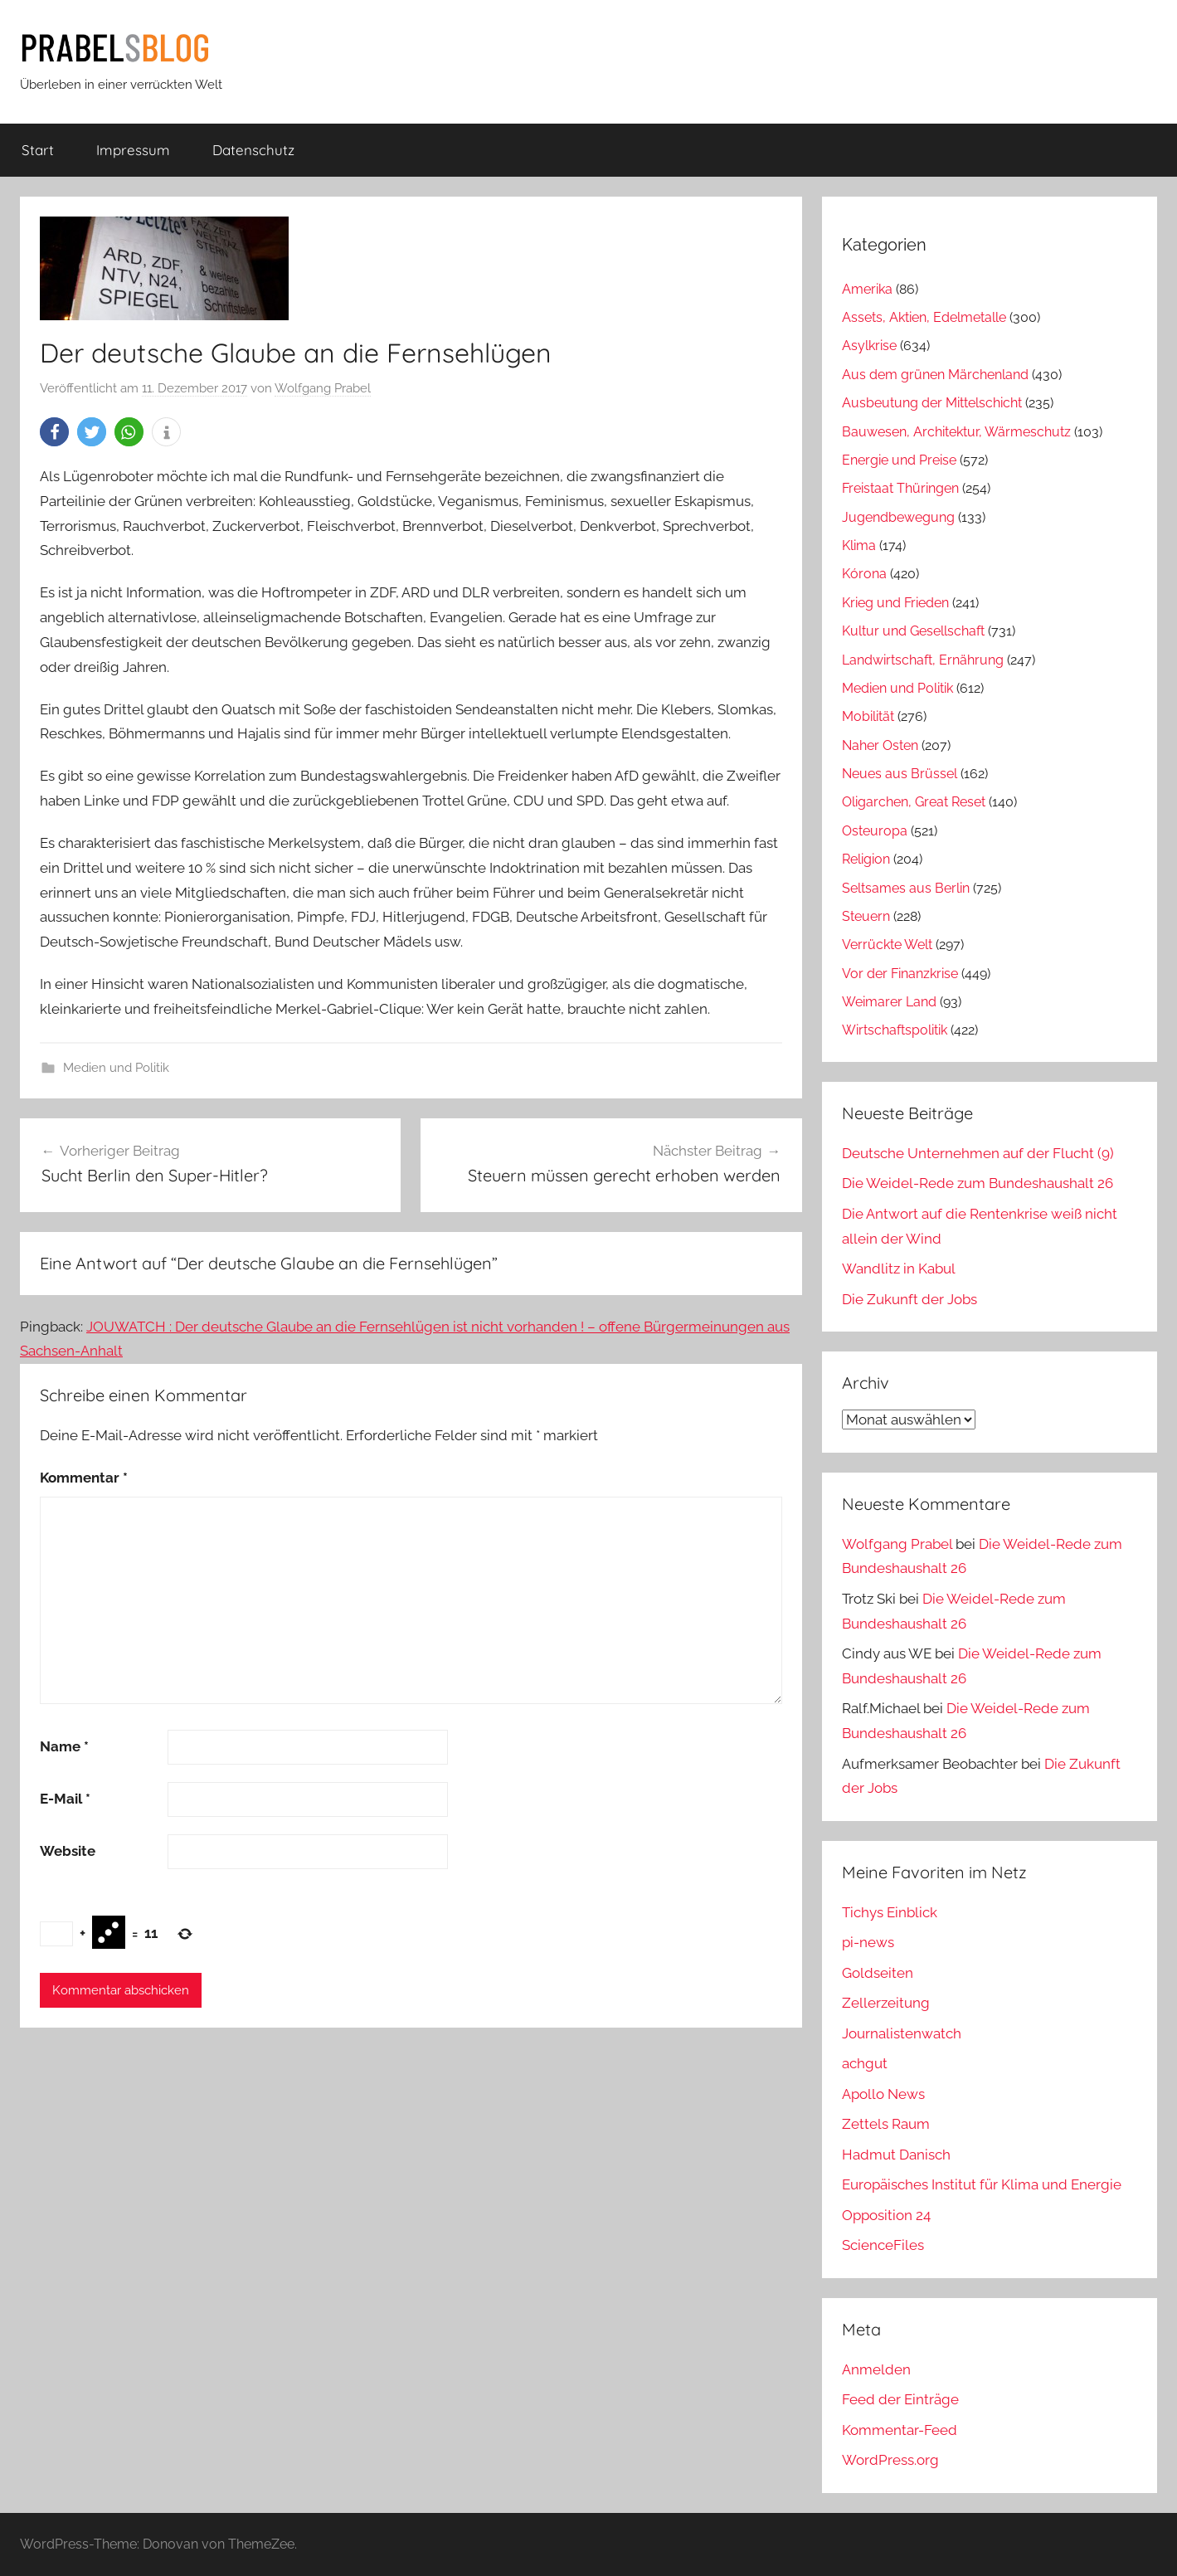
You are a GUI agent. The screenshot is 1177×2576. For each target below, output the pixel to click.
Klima (859, 545)
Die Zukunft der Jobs (909, 1299)
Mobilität (868, 716)
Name (64, 1746)
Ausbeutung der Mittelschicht (932, 403)
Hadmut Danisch (896, 2154)
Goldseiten (877, 1973)
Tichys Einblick (889, 1912)
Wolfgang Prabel (323, 388)
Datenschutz (253, 149)
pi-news (868, 1942)
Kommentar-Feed (899, 2430)
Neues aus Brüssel (899, 774)
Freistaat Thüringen (900, 488)
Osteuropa (874, 831)
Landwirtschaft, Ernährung (923, 660)
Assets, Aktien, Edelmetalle (924, 317)
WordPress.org (890, 2460)
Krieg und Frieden (895, 603)
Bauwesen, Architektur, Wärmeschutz (956, 432)
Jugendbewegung (898, 517)
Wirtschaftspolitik (894, 1030)
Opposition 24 (886, 2215)
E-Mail (65, 1798)
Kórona (864, 574)
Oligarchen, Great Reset (913, 802)
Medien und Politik (116, 1067)
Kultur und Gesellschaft (913, 631)
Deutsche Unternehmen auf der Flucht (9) (978, 1153)
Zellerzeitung (886, 2002)
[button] (54, 431)
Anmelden (876, 2369)
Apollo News (883, 2094)
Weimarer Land (889, 1002)
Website (67, 1851)
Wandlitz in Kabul (899, 1268)
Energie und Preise (899, 460)
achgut (865, 2063)
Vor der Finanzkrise (900, 973)
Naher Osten (880, 745)
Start (38, 149)
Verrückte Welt (887, 944)
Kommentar (84, 1477)
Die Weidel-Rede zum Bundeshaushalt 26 (977, 1183)
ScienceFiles (883, 2245)
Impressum (133, 149)
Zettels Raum (886, 2124)
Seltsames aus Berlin (906, 888)
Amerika (867, 289)
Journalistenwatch (901, 2033)
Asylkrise (869, 345)
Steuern (866, 916)
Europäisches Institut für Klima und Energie (981, 2184)
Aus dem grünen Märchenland (935, 374)
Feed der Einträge (900, 2399)
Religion (866, 859)
